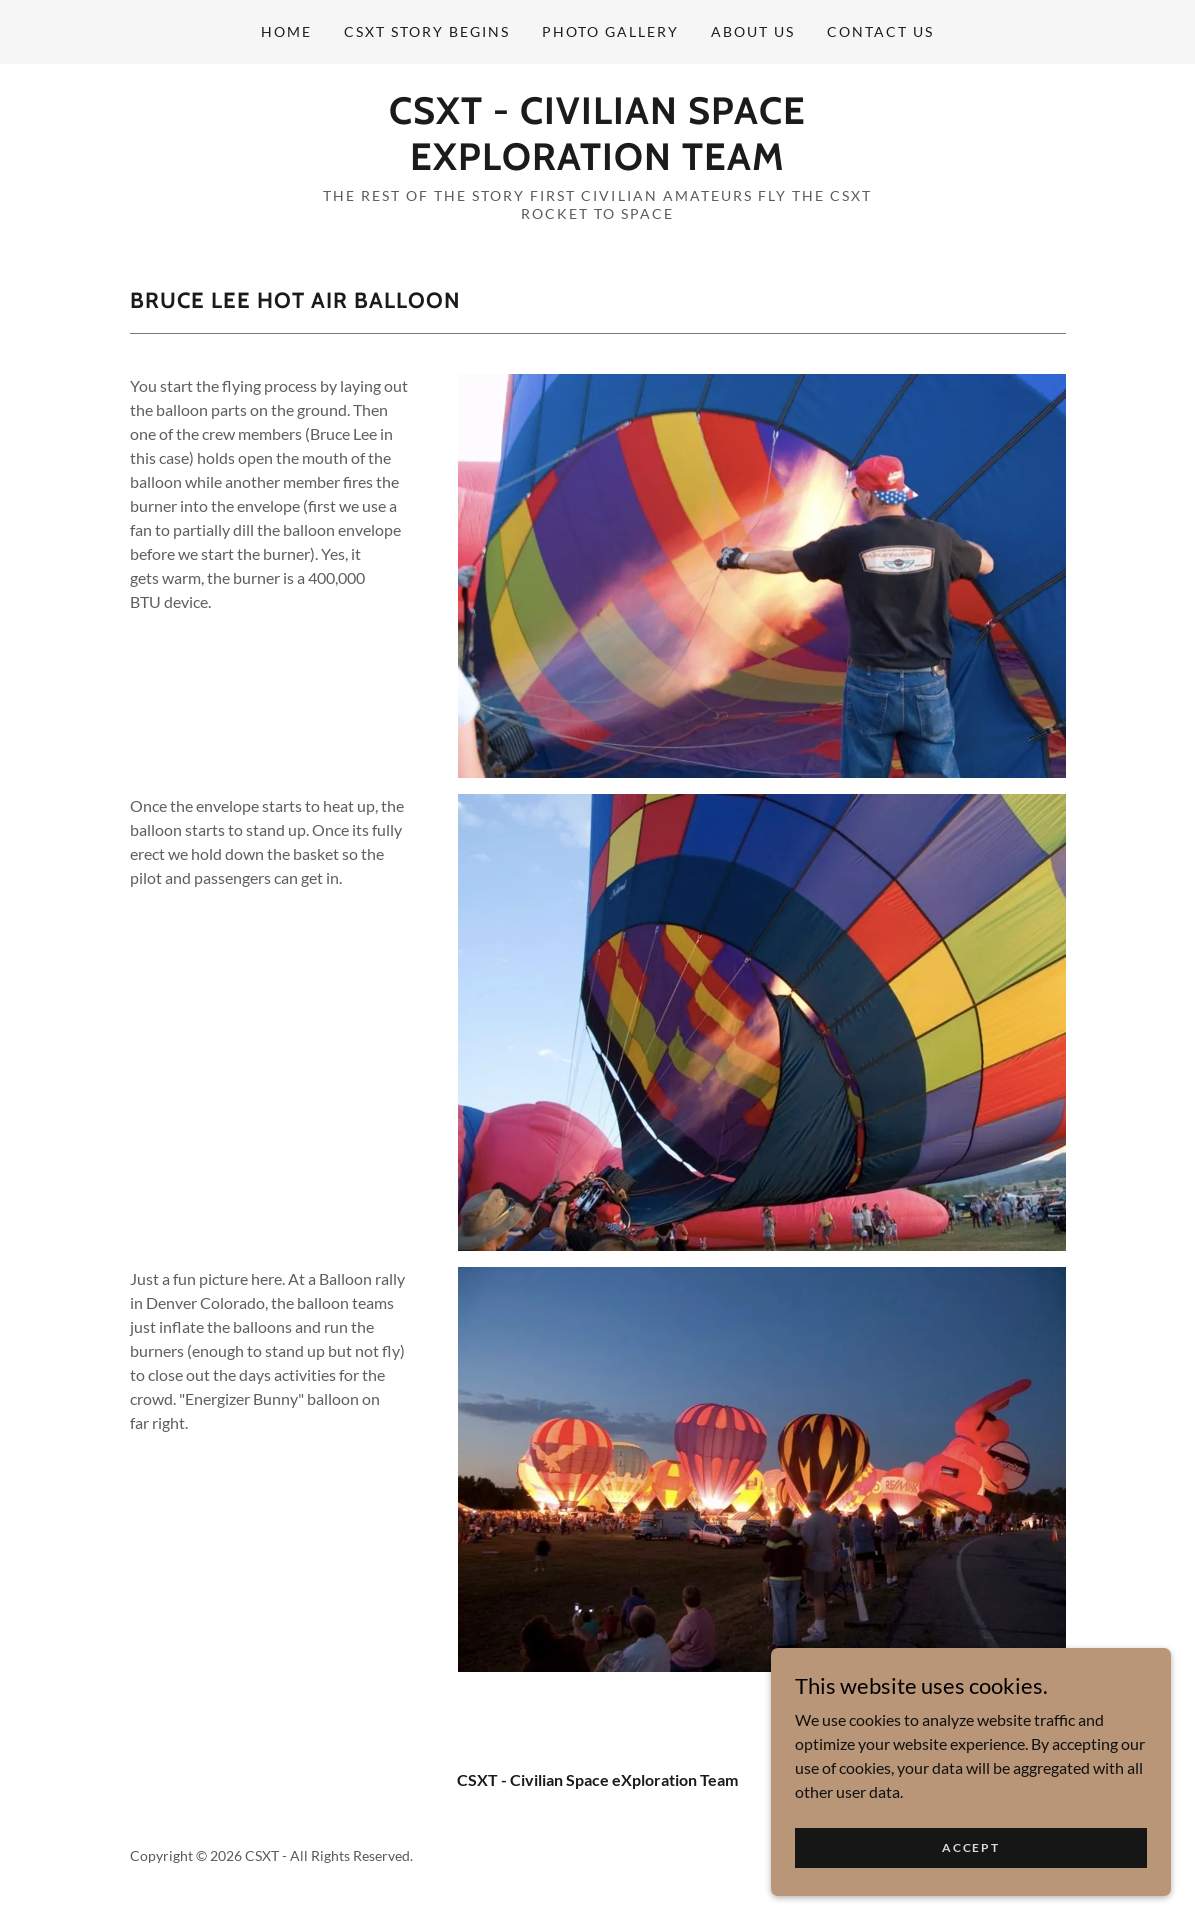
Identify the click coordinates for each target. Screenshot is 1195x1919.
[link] (598, 163)
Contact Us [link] (880, 31)
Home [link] (286, 31)
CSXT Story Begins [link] (427, 31)
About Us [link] (753, 31)
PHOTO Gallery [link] (610, 31)
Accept (970, 1847)
